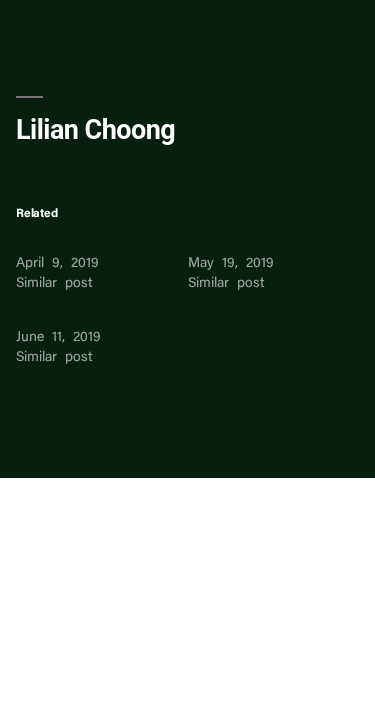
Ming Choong (60, 318)
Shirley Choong (237, 244)
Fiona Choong (62, 244)
